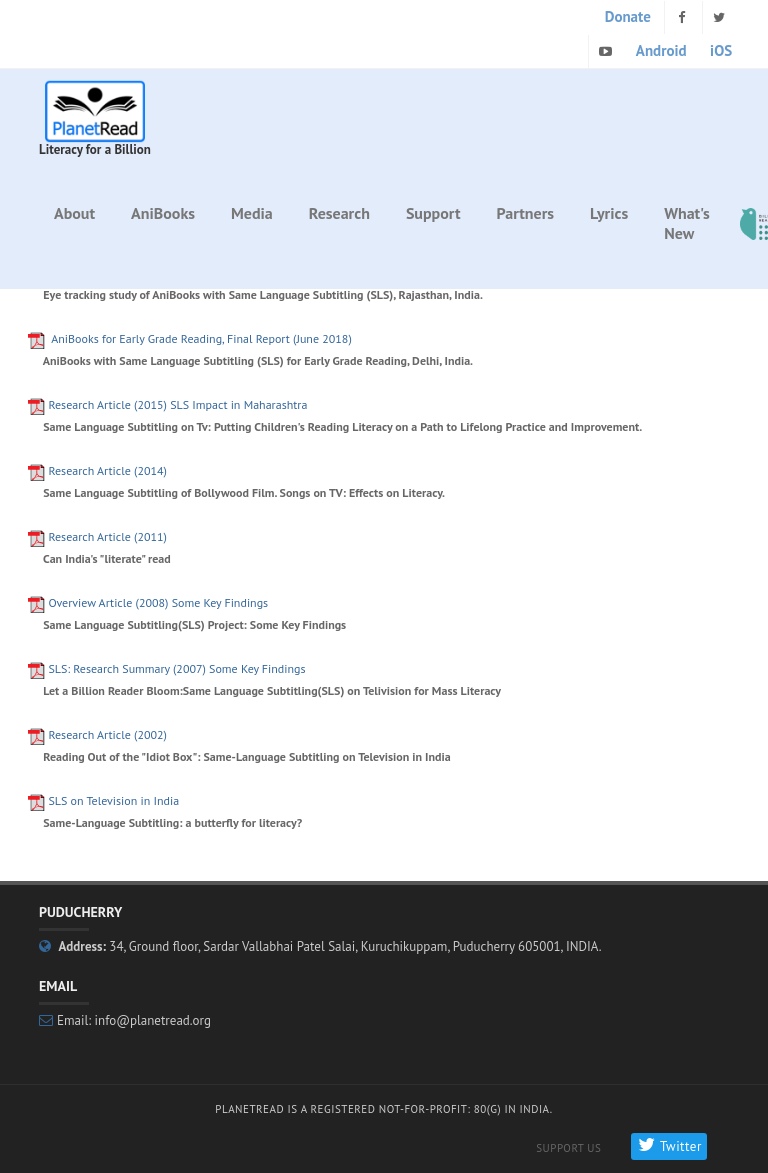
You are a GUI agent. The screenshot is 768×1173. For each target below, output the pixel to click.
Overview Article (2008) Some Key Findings (158, 602)
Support (433, 213)
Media (252, 213)
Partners (526, 213)
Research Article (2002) (107, 734)
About (74, 213)
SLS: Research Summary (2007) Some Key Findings (176, 668)
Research (339, 213)
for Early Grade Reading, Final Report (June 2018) (201, 338)
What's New (687, 223)
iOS (721, 50)
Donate (628, 16)
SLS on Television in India (113, 800)
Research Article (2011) (107, 536)
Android (661, 50)
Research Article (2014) (107, 470)
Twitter (668, 1146)
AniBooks (163, 213)
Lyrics (609, 213)
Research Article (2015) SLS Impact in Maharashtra (177, 404)
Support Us (568, 1148)
